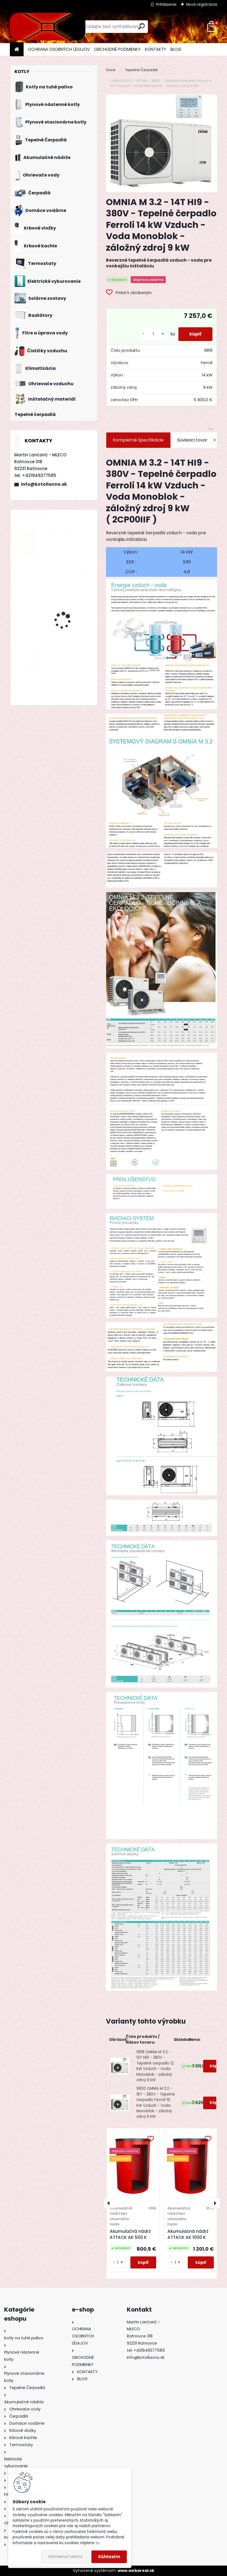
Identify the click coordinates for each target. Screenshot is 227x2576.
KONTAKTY (155, 49)
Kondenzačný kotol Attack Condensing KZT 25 (69, 615)
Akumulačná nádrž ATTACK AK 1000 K (187, 2234)
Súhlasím (109, 2556)
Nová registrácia (201, 4)
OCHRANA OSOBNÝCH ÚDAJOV (59, 49)
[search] (141, 26)
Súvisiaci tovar (198, 440)
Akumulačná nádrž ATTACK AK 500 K (130, 2234)
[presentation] (108, 2203)
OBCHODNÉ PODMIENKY (117, 49)
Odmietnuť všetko (65, 2556)
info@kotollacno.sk (44, 484)
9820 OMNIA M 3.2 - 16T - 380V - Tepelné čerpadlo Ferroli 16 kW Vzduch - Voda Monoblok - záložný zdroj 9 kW (155, 2102)
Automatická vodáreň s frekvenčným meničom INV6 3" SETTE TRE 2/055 (69, 680)
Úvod (110, 69)
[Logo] (47, 26)
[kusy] (153, 334)
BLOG (175, 49)
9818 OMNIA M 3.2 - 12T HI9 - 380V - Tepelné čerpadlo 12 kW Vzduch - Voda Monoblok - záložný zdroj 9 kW (155, 2066)
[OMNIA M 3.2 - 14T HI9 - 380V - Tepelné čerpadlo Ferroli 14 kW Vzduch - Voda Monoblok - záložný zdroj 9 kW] (161, 143)
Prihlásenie (166, 4)
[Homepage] (17, 49)
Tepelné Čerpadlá (141, 69)
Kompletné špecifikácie (138, 440)
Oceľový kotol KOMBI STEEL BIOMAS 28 (66, 537)
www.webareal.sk (135, 2570)
